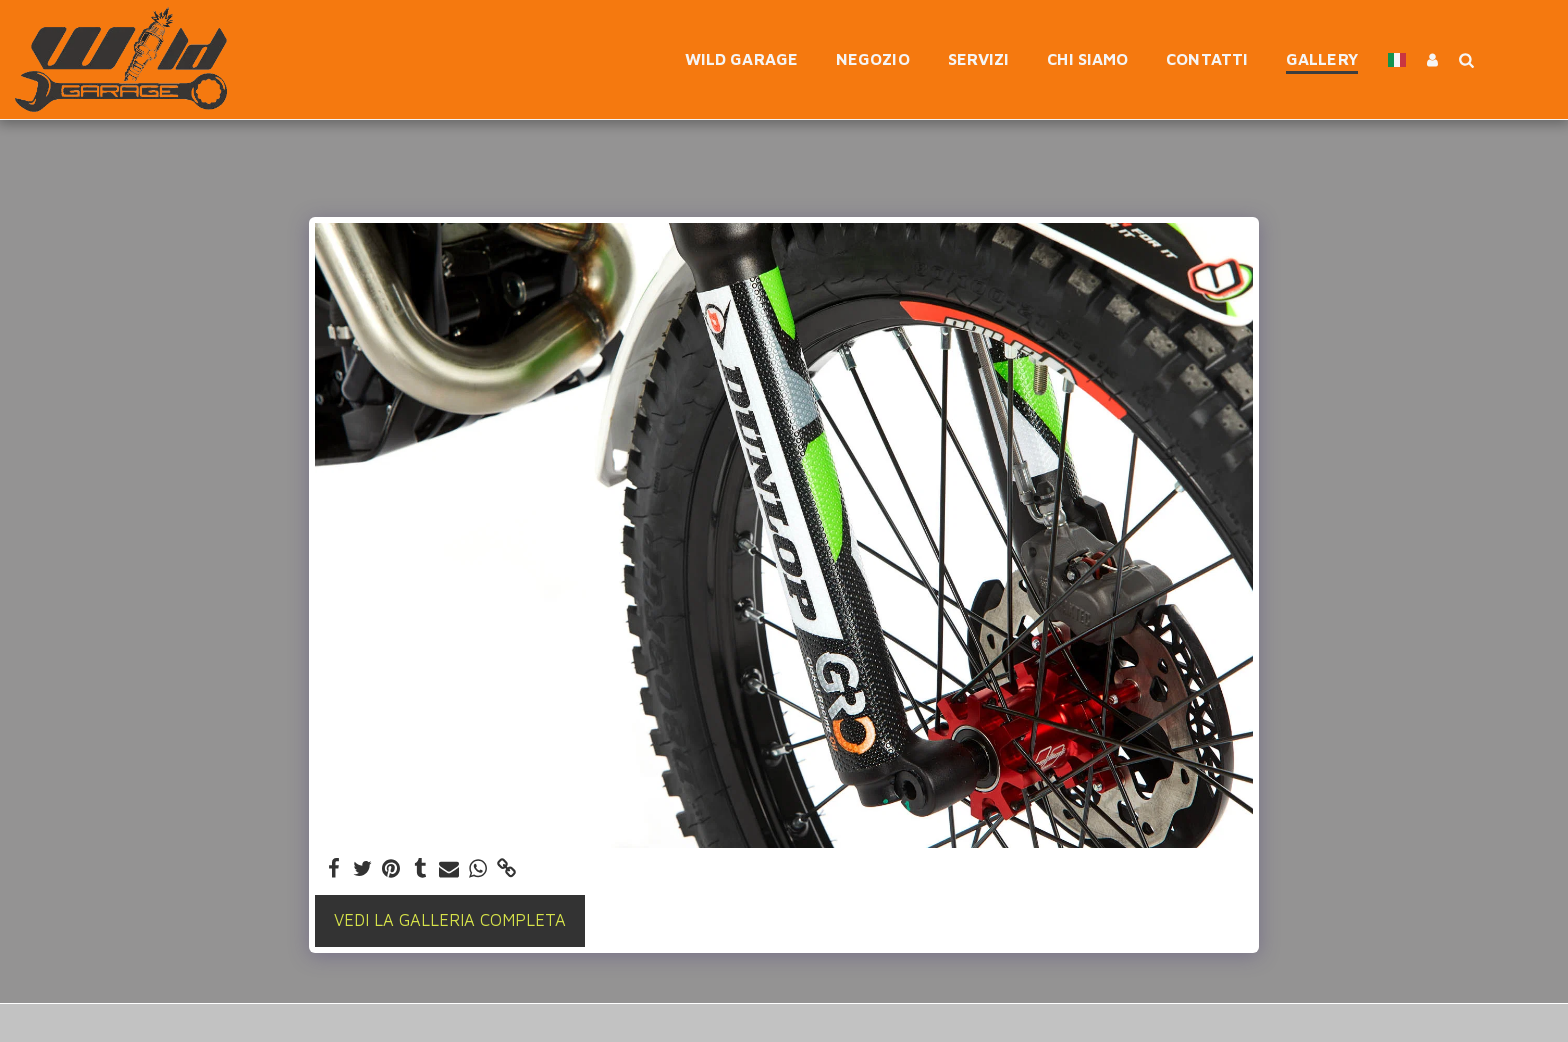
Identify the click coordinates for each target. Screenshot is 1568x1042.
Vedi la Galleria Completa (450, 919)
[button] (1466, 59)
